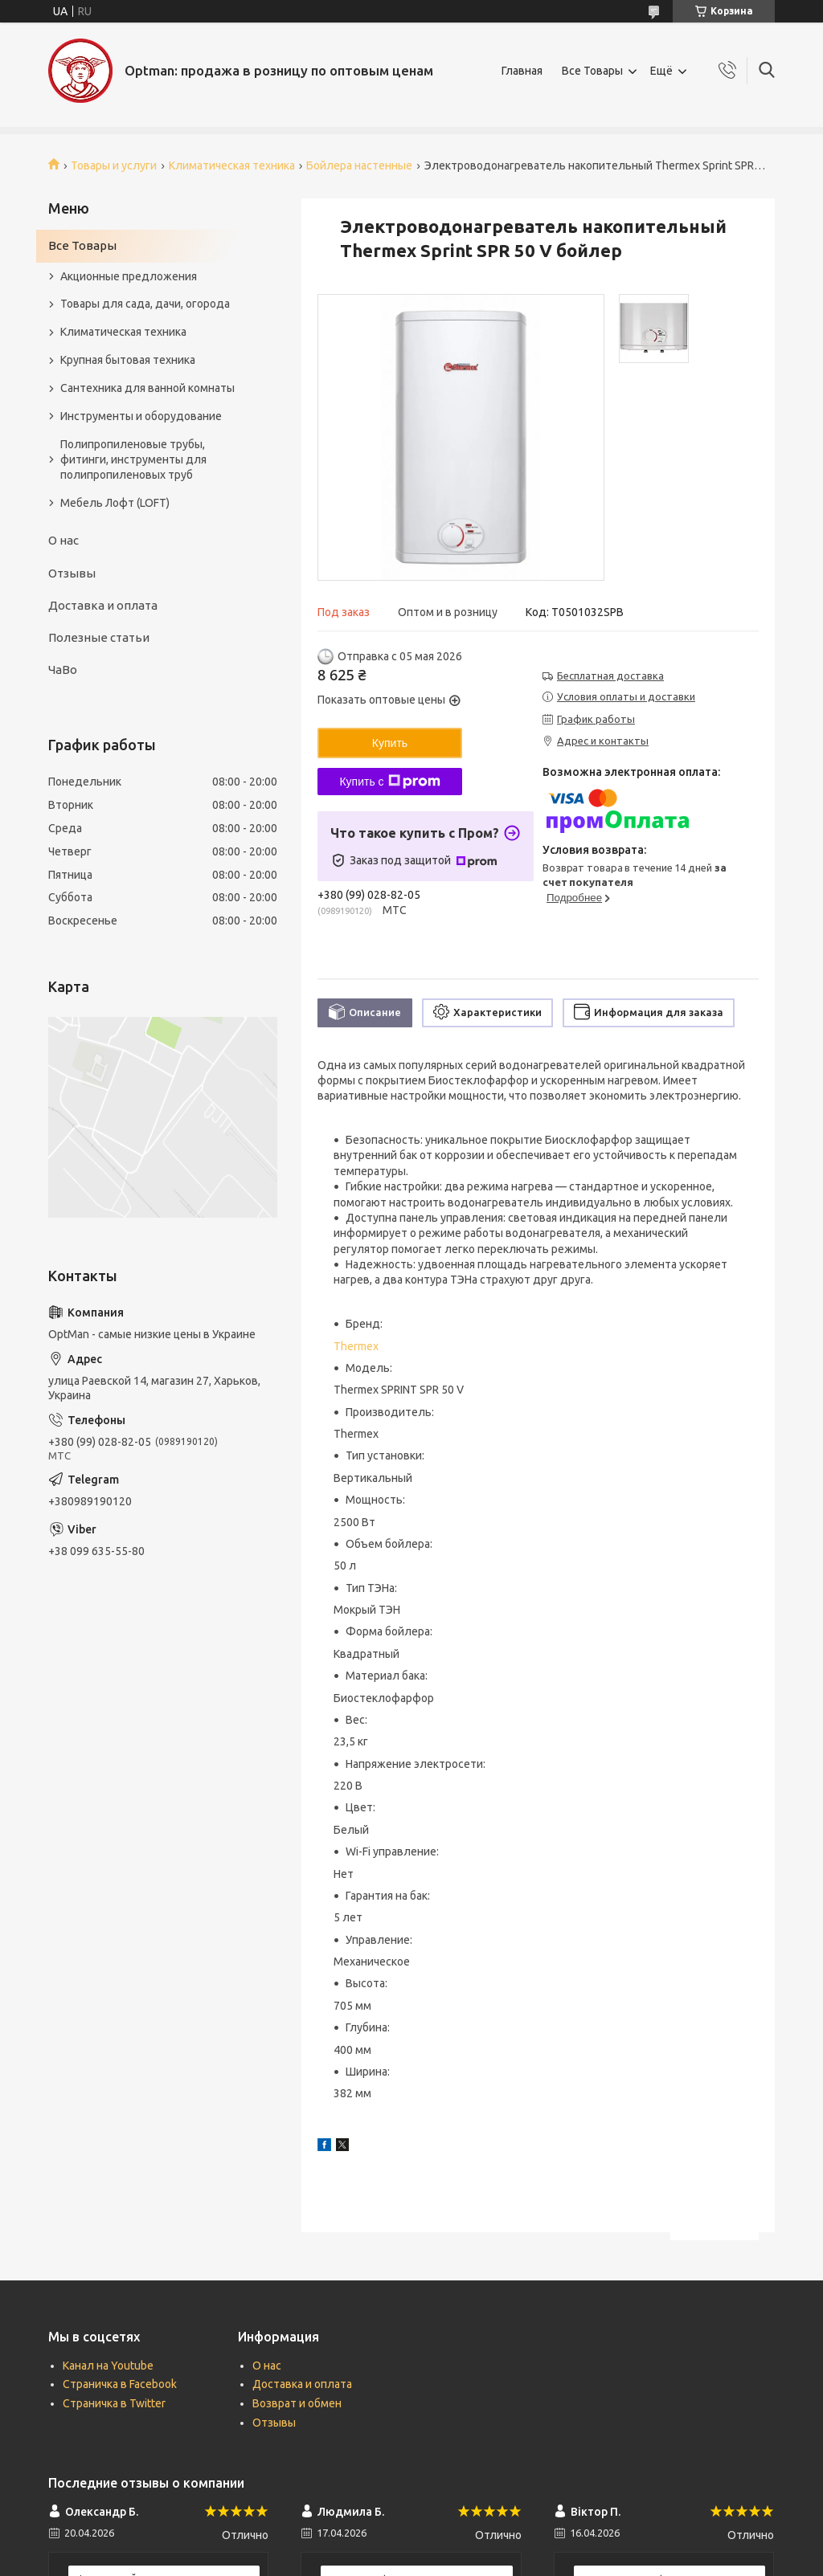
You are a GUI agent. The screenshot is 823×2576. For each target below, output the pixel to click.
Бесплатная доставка (610, 675)
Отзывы (72, 573)
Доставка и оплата (103, 605)
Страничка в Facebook (120, 2384)
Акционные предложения (128, 276)
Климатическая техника (232, 165)
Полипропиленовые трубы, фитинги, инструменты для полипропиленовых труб (133, 459)
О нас (63, 540)
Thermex (356, 1346)
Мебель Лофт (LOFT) (115, 502)
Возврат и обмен (297, 2403)
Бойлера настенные (359, 165)
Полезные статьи (98, 637)
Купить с (389, 781)
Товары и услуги (114, 165)
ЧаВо (62, 669)
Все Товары (592, 70)
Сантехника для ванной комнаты (147, 388)
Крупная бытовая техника (127, 359)
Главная (522, 70)
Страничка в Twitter (114, 2403)
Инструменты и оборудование (141, 416)
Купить (389, 743)
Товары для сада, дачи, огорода (145, 303)
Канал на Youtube (108, 2365)
